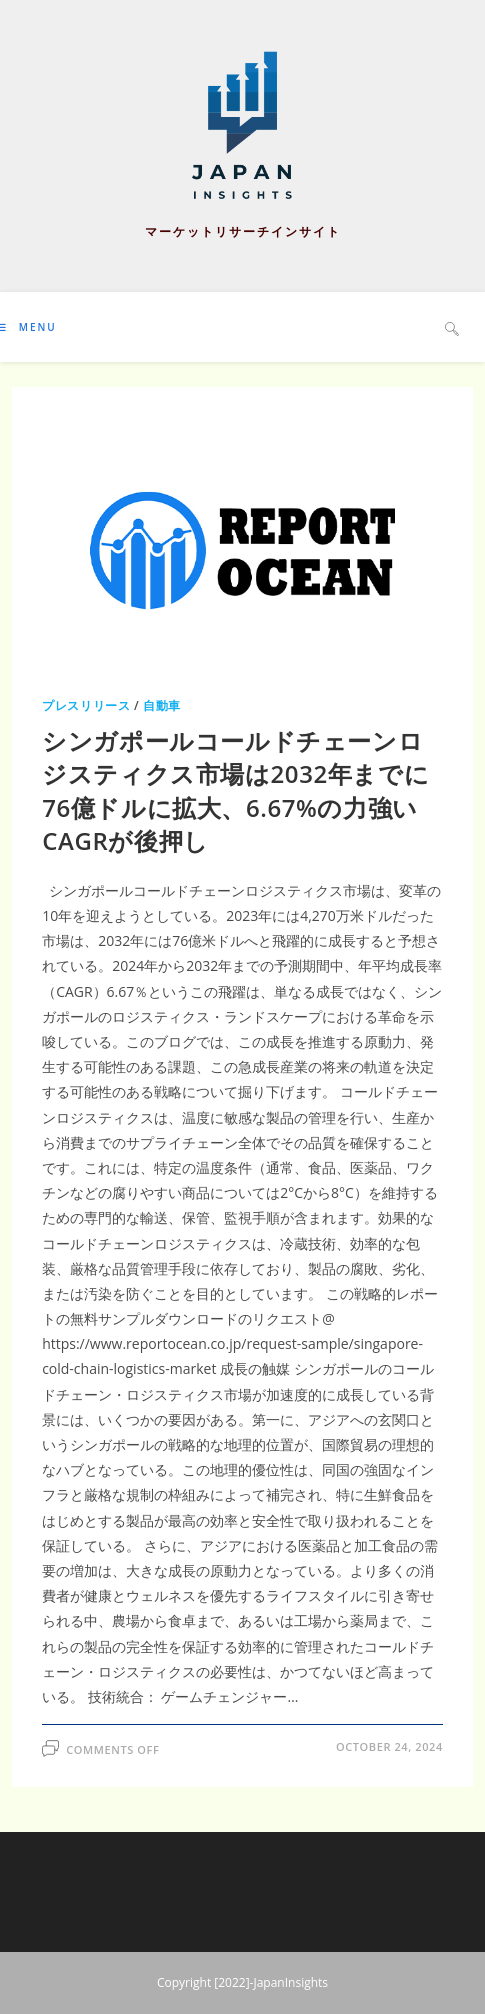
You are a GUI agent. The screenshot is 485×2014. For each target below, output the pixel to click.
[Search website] (452, 328)
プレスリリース (86, 705)
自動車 (162, 705)
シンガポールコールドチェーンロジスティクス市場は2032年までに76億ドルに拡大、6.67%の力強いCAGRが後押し (235, 791)
